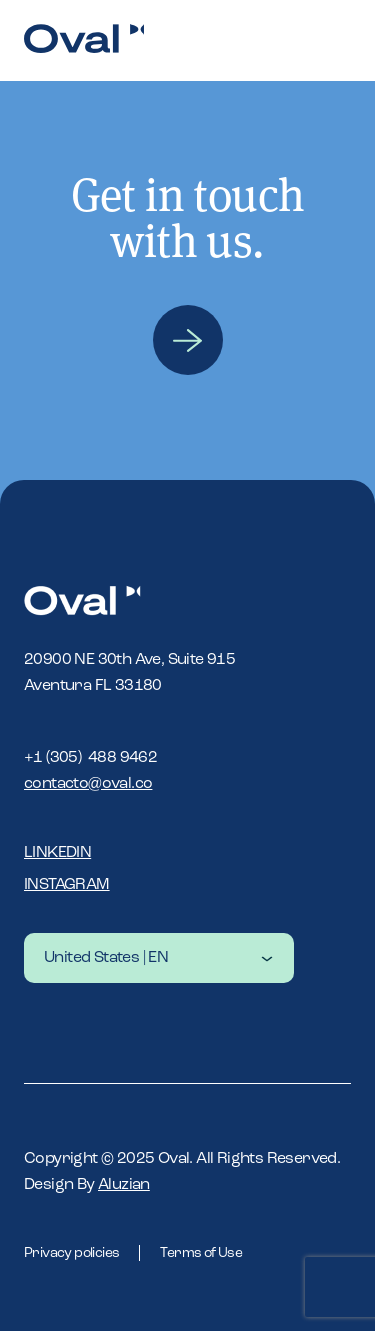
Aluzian (124, 1185)
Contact (188, 340)
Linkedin (57, 853)
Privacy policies (71, 1253)
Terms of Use (201, 1253)
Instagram (67, 885)
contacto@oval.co (88, 784)
